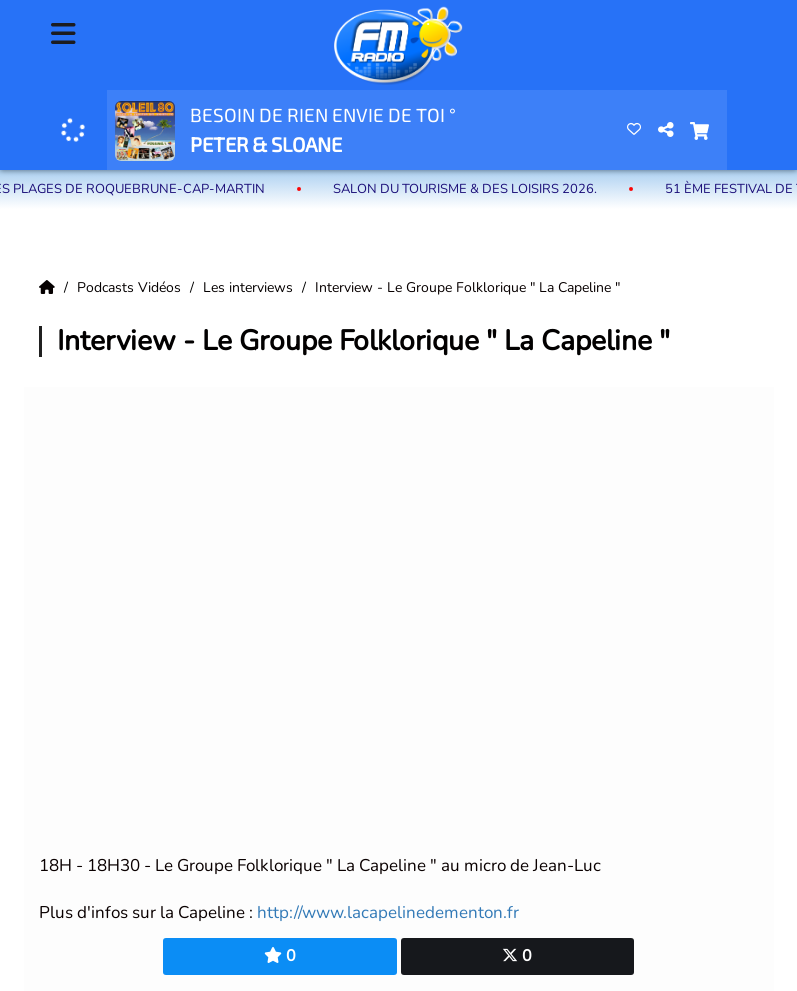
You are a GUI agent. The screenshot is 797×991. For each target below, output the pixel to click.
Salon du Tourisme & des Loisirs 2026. (473, 189)
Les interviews (250, 287)
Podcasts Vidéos (131, 287)
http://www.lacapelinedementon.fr (388, 912)
